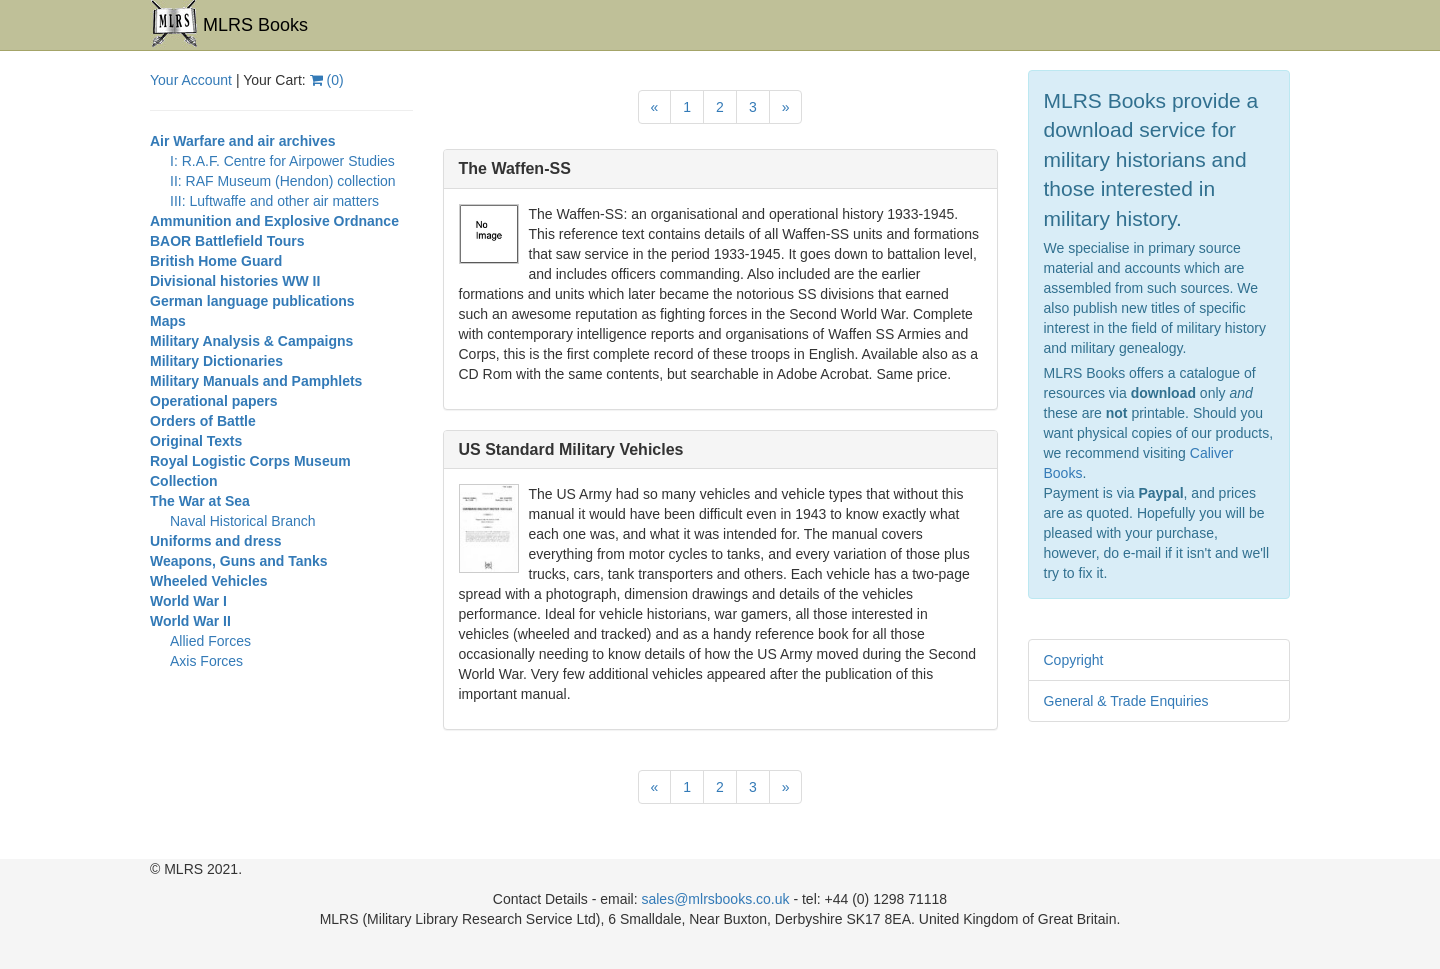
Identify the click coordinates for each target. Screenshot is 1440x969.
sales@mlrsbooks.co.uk (715, 899)
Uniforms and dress (215, 541)
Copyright (1074, 660)
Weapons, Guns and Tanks (239, 561)
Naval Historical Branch (243, 521)
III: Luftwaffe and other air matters (274, 201)
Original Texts (196, 441)
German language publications (252, 301)
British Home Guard (216, 261)
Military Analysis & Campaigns (251, 341)
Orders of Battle (203, 421)
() (327, 80)
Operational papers (214, 401)
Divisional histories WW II (235, 281)
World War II (190, 621)
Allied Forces (210, 641)
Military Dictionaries (216, 361)
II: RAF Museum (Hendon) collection (283, 181)
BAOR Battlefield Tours (227, 241)
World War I (188, 601)
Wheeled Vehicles (209, 581)
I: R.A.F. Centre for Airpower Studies (282, 161)
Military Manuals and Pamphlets (256, 381)
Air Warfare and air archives (242, 141)
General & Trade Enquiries (1126, 701)
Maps (168, 321)
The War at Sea (200, 501)
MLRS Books (229, 24)
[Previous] (655, 107)
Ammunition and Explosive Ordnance (274, 221)
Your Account (191, 80)
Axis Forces (206, 661)
